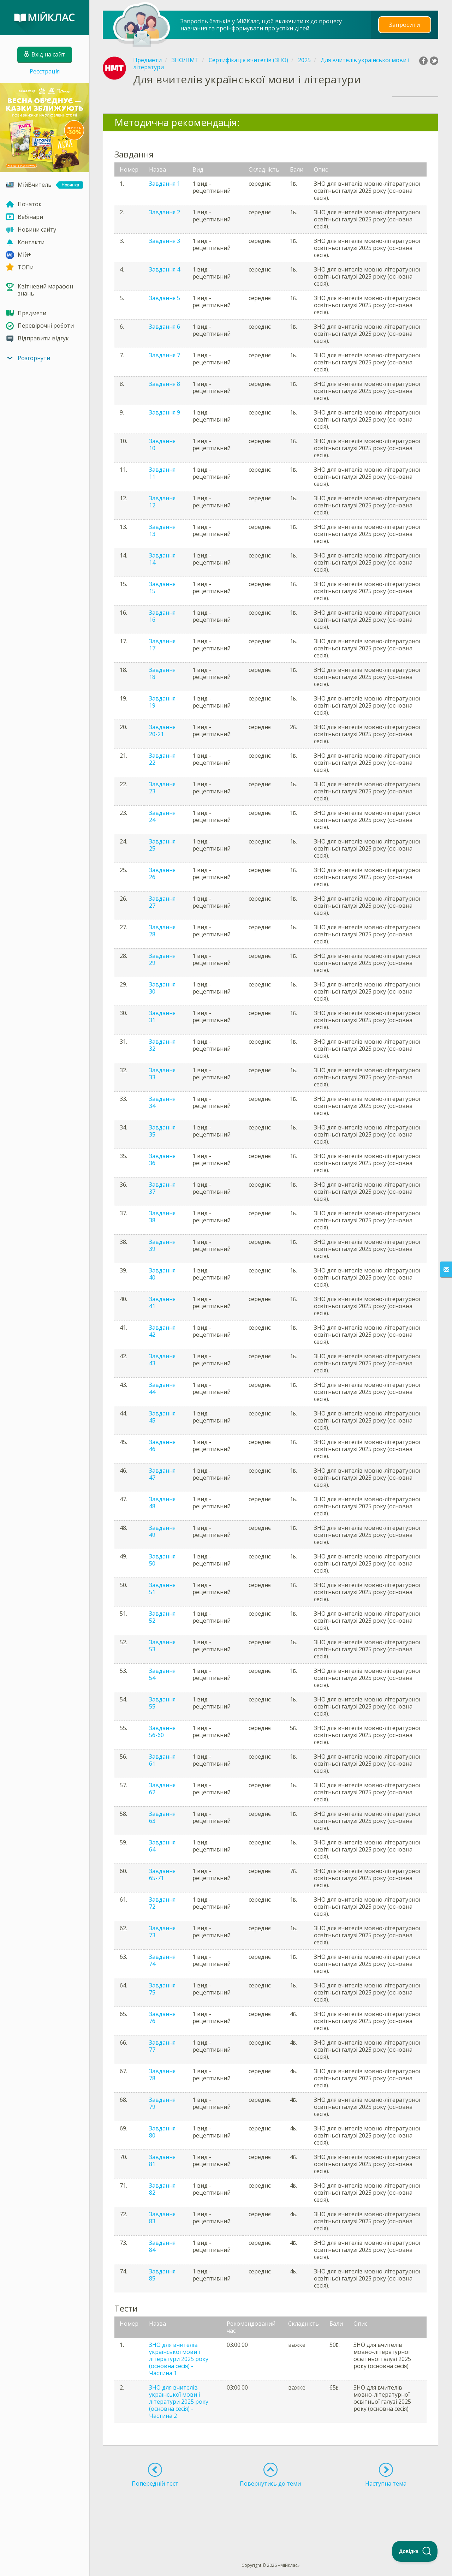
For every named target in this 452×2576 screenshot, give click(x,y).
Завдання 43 (162, 1359)
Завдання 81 (162, 2160)
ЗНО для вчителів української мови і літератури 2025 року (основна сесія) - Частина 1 (178, 2359)
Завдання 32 (162, 1045)
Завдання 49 (162, 1531)
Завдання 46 (162, 1445)
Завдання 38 (162, 1216)
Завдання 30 (162, 987)
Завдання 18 (162, 673)
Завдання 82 (162, 2189)
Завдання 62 (162, 1788)
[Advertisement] (270, 2511)
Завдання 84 (162, 2246)
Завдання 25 (162, 844)
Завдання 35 (162, 1130)
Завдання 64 (162, 1845)
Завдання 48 (162, 1502)
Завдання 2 (164, 212)
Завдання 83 (162, 2217)
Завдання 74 (162, 1960)
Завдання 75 (162, 1988)
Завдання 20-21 (162, 730)
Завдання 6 (164, 326)
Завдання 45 (162, 1416)
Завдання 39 (162, 1245)
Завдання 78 (162, 2074)
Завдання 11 (162, 473)
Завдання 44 (162, 1388)
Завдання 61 (162, 1760)
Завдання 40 (162, 1273)
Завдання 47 (162, 1474)
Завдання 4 (164, 269)
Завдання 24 (162, 816)
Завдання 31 (162, 1016)
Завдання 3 (164, 241)
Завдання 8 (164, 384)
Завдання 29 (162, 959)
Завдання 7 (164, 355)
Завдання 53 (162, 1645)
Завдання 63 (162, 1817)
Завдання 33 (162, 1073)
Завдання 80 (162, 2131)
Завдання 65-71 (162, 1874)
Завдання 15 (162, 587)
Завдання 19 (162, 701)
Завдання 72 (162, 1903)
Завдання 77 (162, 2046)
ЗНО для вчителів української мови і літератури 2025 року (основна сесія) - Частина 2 (178, 2402)
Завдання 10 (162, 444)
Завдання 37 (162, 1188)
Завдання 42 (162, 1331)
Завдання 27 (162, 902)
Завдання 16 (162, 616)
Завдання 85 (162, 2274)
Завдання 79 (162, 2103)
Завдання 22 (162, 759)
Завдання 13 (162, 530)
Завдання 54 (162, 1674)
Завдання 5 (164, 298)
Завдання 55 (162, 1702)
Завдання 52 (162, 1617)
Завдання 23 (162, 787)
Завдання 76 (162, 2017)
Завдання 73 (162, 1931)
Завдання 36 (162, 1159)
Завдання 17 (162, 644)
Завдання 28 (162, 930)
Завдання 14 (162, 558)
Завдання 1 (164, 183)
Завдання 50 (162, 1559)
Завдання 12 (162, 501)
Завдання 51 (162, 1588)
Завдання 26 (162, 873)
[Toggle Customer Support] (415, 2551)
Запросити (404, 24)
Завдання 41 (162, 1302)
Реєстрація (45, 71)
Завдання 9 (164, 412)
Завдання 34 (162, 1102)
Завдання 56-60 (162, 1731)
